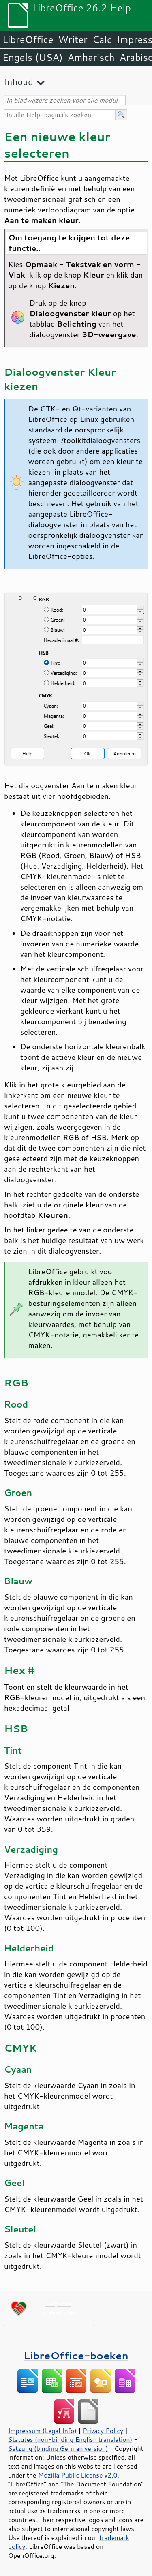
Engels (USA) (32, 57)
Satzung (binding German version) (58, 2448)
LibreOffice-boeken (76, 2355)
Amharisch (91, 57)
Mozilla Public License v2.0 (78, 2475)
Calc (102, 39)
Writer (72, 39)
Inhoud (18, 81)
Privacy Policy (103, 2430)
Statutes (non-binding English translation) (70, 2439)
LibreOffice (27, 39)
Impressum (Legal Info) (42, 2430)
